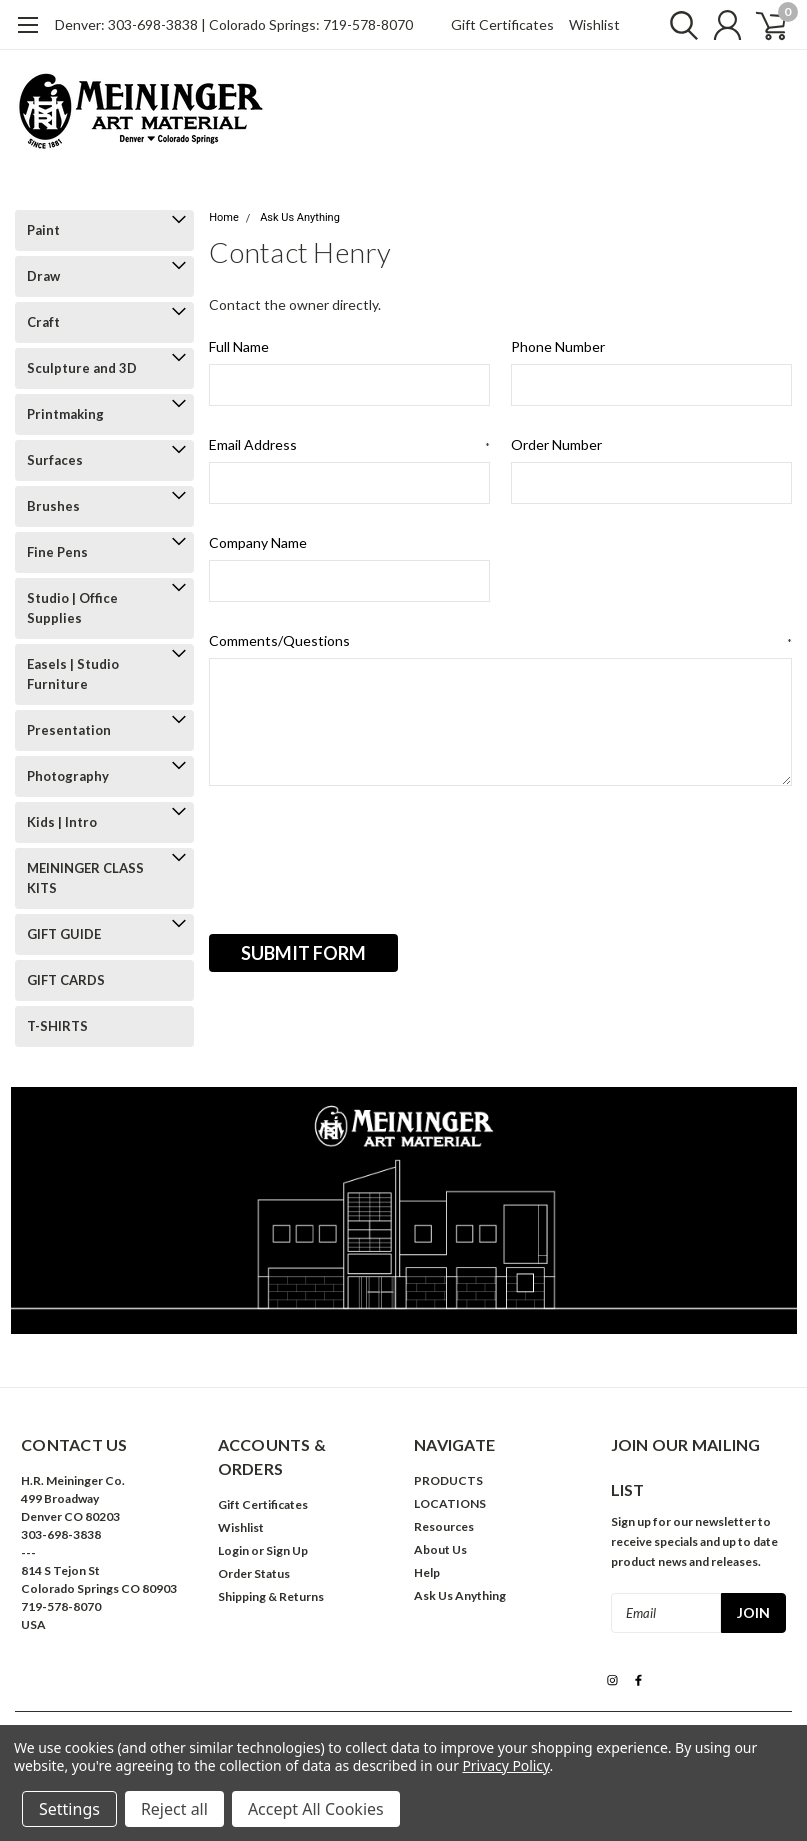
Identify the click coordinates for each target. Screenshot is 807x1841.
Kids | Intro (62, 822)
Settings (69, 1809)
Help (427, 1572)
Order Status (254, 1573)
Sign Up (287, 1550)
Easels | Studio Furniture (73, 674)
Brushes (53, 506)
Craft (43, 322)
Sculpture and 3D (82, 368)
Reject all (174, 1809)
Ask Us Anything (300, 217)
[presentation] (361, 853)
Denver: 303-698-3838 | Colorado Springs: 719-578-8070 (234, 24)
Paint (43, 230)
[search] (674, 25)
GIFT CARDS (66, 980)
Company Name (258, 542)
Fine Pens (57, 552)
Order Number (556, 444)
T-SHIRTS (57, 1026)
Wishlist (594, 24)
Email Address (349, 445)
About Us (440, 1549)
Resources (444, 1526)
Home (224, 217)
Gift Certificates (502, 24)
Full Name (239, 346)
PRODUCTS (448, 1480)
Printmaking (65, 414)
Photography (68, 776)
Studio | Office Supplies (72, 608)
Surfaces (55, 460)
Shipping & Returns (271, 1596)
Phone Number (558, 346)
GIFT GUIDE (64, 934)
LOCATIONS (450, 1503)
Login (233, 1550)
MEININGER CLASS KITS (85, 878)
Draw (43, 276)
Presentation (69, 730)
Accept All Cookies (316, 1809)
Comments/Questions (500, 641)
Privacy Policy (505, 1765)
